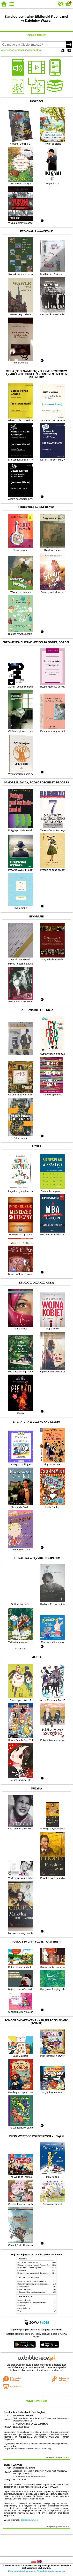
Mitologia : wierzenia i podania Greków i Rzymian (35, 2265)
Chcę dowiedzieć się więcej (21, 2571)
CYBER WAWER (13, 2465)
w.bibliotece (17, 2367)
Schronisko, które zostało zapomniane (31, 2292)
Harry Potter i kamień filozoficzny (29, 2262)
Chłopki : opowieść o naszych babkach (31, 2281)
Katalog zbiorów (36, 35)
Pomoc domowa (23, 2287)
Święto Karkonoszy (24, 2308)
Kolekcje (37, 50)
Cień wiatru (21, 2270)
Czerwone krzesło (23, 2289)
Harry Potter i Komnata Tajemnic (29, 2268)
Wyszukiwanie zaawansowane (17, 50)
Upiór (19, 2311)
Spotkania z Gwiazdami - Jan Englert (24, 2412)
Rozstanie (21, 2305)
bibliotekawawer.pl (29, 2520)
